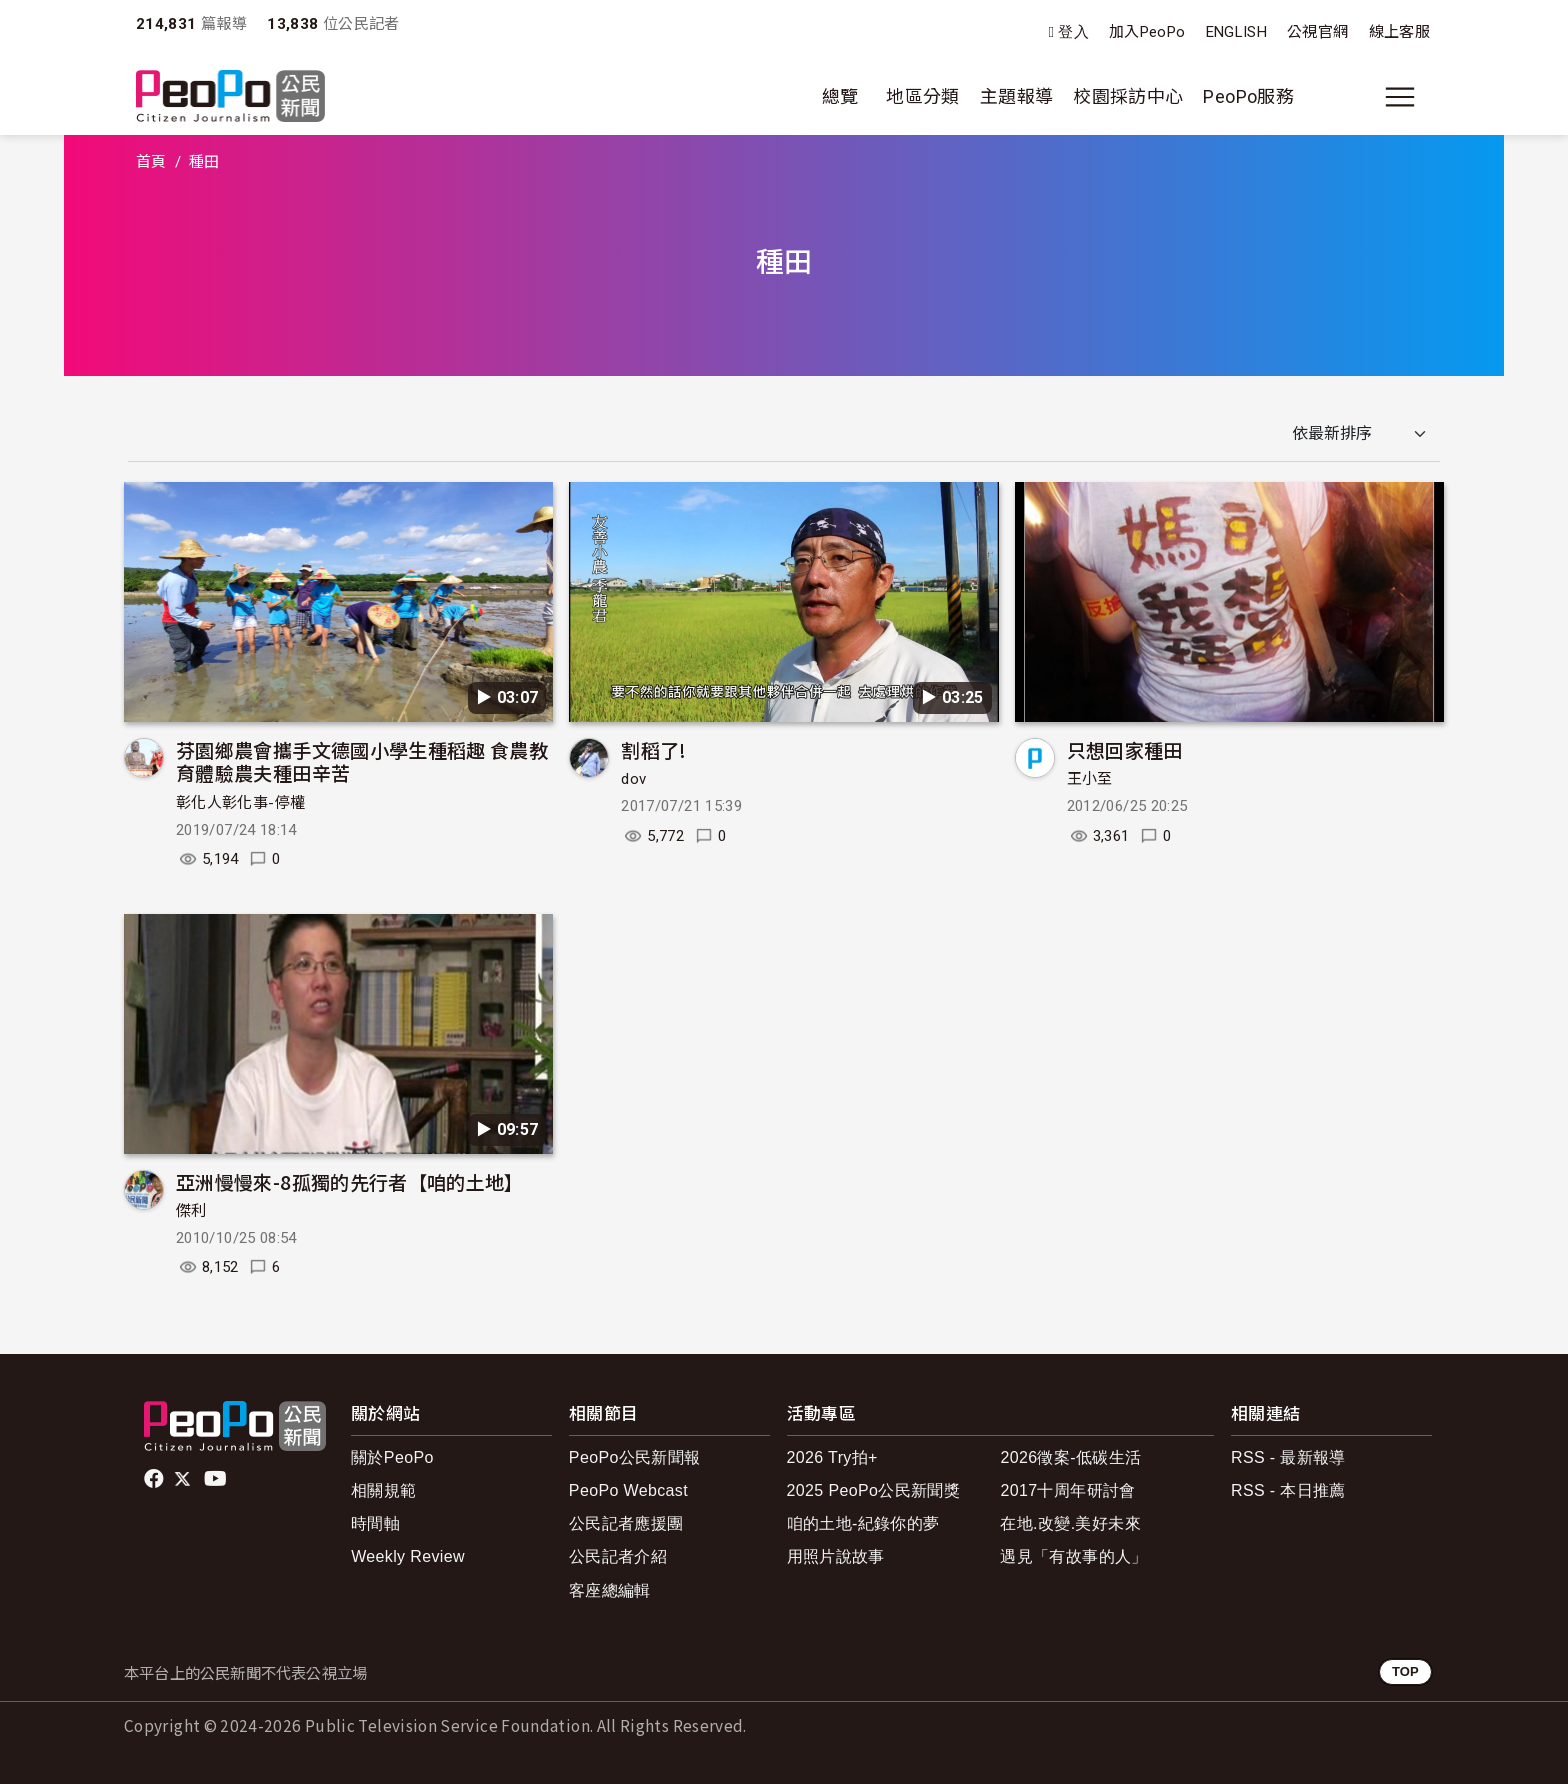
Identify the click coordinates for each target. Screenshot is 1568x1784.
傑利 (191, 1211)
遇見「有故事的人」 (1073, 1556)
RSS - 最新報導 (1288, 1457)
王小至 (1090, 779)
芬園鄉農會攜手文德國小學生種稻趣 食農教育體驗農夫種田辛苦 (362, 761)
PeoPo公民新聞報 (635, 1457)
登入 (1073, 32)
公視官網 (1317, 32)
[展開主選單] (1400, 97)
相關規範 (383, 1490)
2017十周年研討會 (1067, 1490)
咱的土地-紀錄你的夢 (863, 1523)
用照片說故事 (836, 1556)
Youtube (217, 1479)
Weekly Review (408, 1556)
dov (633, 779)
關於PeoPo (392, 1457)
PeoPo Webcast (628, 1490)
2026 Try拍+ (832, 1457)
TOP (1405, 1671)
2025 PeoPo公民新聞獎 (873, 1490)
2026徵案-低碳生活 (1070, 1457)
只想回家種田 (1125, 749)
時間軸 (375, 1523)
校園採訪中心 (1128, 96)
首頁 (151, 162)
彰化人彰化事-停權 (240, 803)
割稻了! (653, 749)
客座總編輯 (610, 1590)
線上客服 (1399, 32)
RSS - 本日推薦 (1288, 1490)
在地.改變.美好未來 (1070, 1523)
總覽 (840, 96)
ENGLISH (1237, 32)
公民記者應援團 (626, 1523)
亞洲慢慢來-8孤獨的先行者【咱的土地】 (350, 1181)
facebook (155, 1479)
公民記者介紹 (618, 1556)
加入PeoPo (1147, 32)
